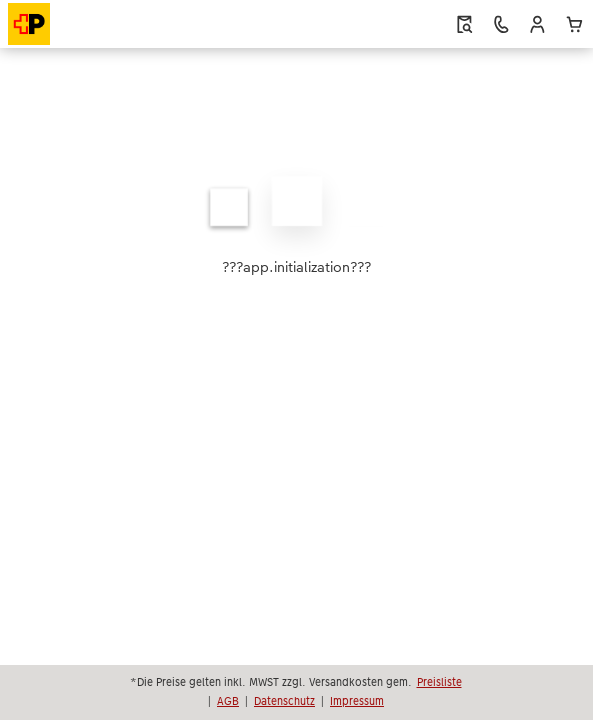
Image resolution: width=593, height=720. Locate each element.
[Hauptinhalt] (296, 226)
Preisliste (439, 682)
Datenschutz (284, 701)
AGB (228, 701)
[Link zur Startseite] (90, 24)
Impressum (357, 701)
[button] (537, 24)
